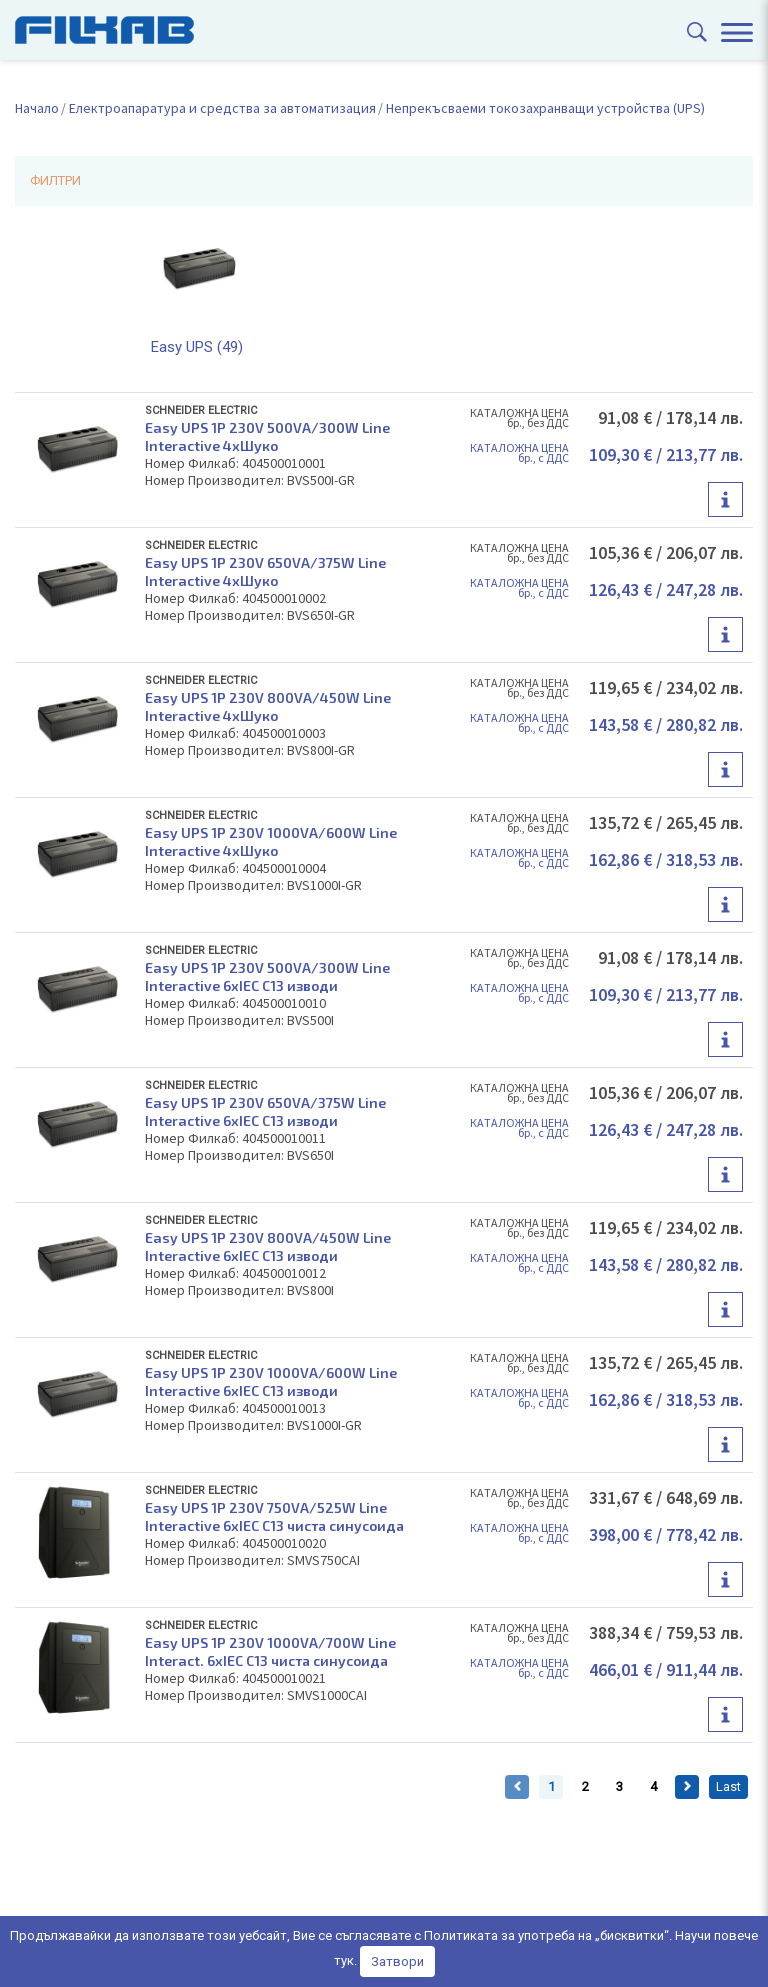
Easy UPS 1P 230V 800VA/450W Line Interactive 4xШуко (268, 706)
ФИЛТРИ (55, 180)
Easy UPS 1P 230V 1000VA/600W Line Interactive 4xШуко (271, 841)
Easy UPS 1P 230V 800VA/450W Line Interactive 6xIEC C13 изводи (268, 1246)
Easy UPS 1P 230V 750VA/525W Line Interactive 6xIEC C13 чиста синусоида (274, 1516)
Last (728, 1786)
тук (344, 1960)
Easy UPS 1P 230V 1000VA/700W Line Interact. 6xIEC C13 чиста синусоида (270, 1651)
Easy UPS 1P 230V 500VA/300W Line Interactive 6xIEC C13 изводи (267, 976)
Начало (37, 108)
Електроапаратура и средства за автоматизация (222, 108)
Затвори (397, 1961)
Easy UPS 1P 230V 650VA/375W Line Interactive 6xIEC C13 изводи (265, 1111)
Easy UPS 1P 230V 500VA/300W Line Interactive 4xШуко (267, 436)
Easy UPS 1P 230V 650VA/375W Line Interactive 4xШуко (265, 571)
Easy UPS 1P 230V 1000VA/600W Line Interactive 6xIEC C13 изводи (271, 1381)
